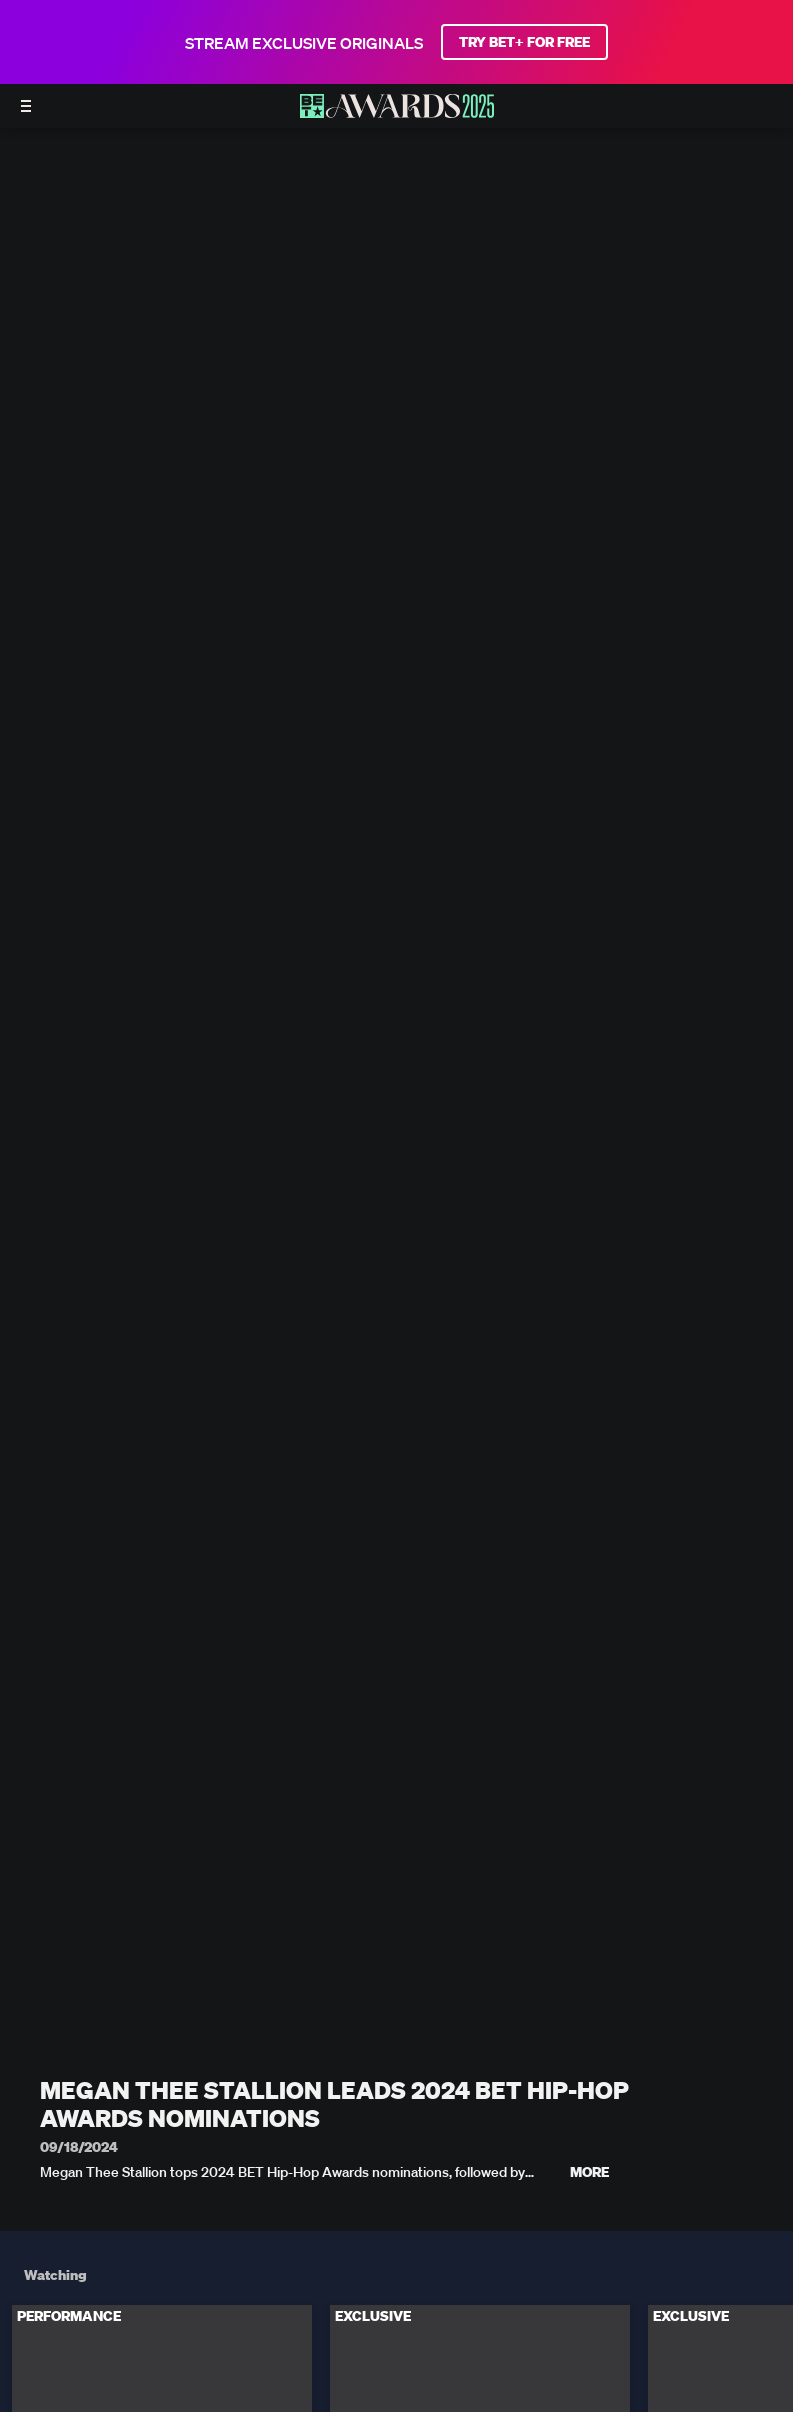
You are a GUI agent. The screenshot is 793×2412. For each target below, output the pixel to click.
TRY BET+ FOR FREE (524, 42)
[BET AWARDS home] (397, 112)
